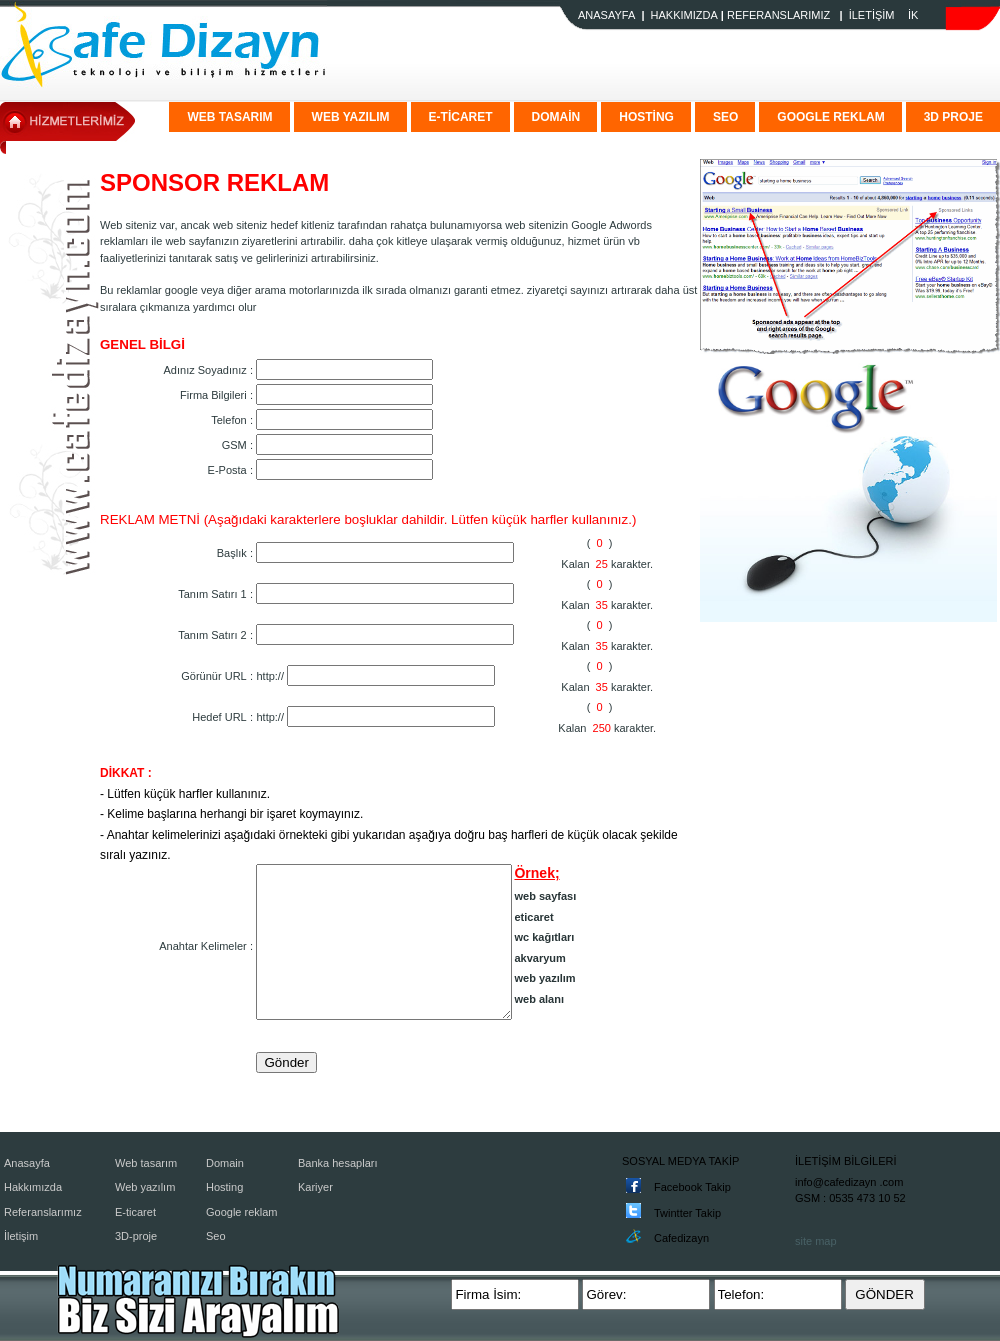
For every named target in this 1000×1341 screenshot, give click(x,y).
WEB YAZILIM (351, 117)
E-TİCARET (461, 117)
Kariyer (315, 1187)
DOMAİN (556, 117)
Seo (216, 1236)
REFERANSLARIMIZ (778, 15)
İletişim (21, 1236)
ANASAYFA (606, 15)
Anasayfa (27, 1163)
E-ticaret (135, 1212)
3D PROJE (953, 117)
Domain (225, 1163)
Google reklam (242, 1212)
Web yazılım (145, 1187)
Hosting (224, 1187)
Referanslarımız (43, 1212)
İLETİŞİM (872, 15)
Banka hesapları (338, 1163)
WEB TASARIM (229, 117)
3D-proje (136, 1236)
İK (913, 15)
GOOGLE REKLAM (830, 117)
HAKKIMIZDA (684, 15)
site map (816, 1241)
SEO (725, 117)
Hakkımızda (33, 1187)
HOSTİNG (646, 117)
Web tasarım (146, 1163)
